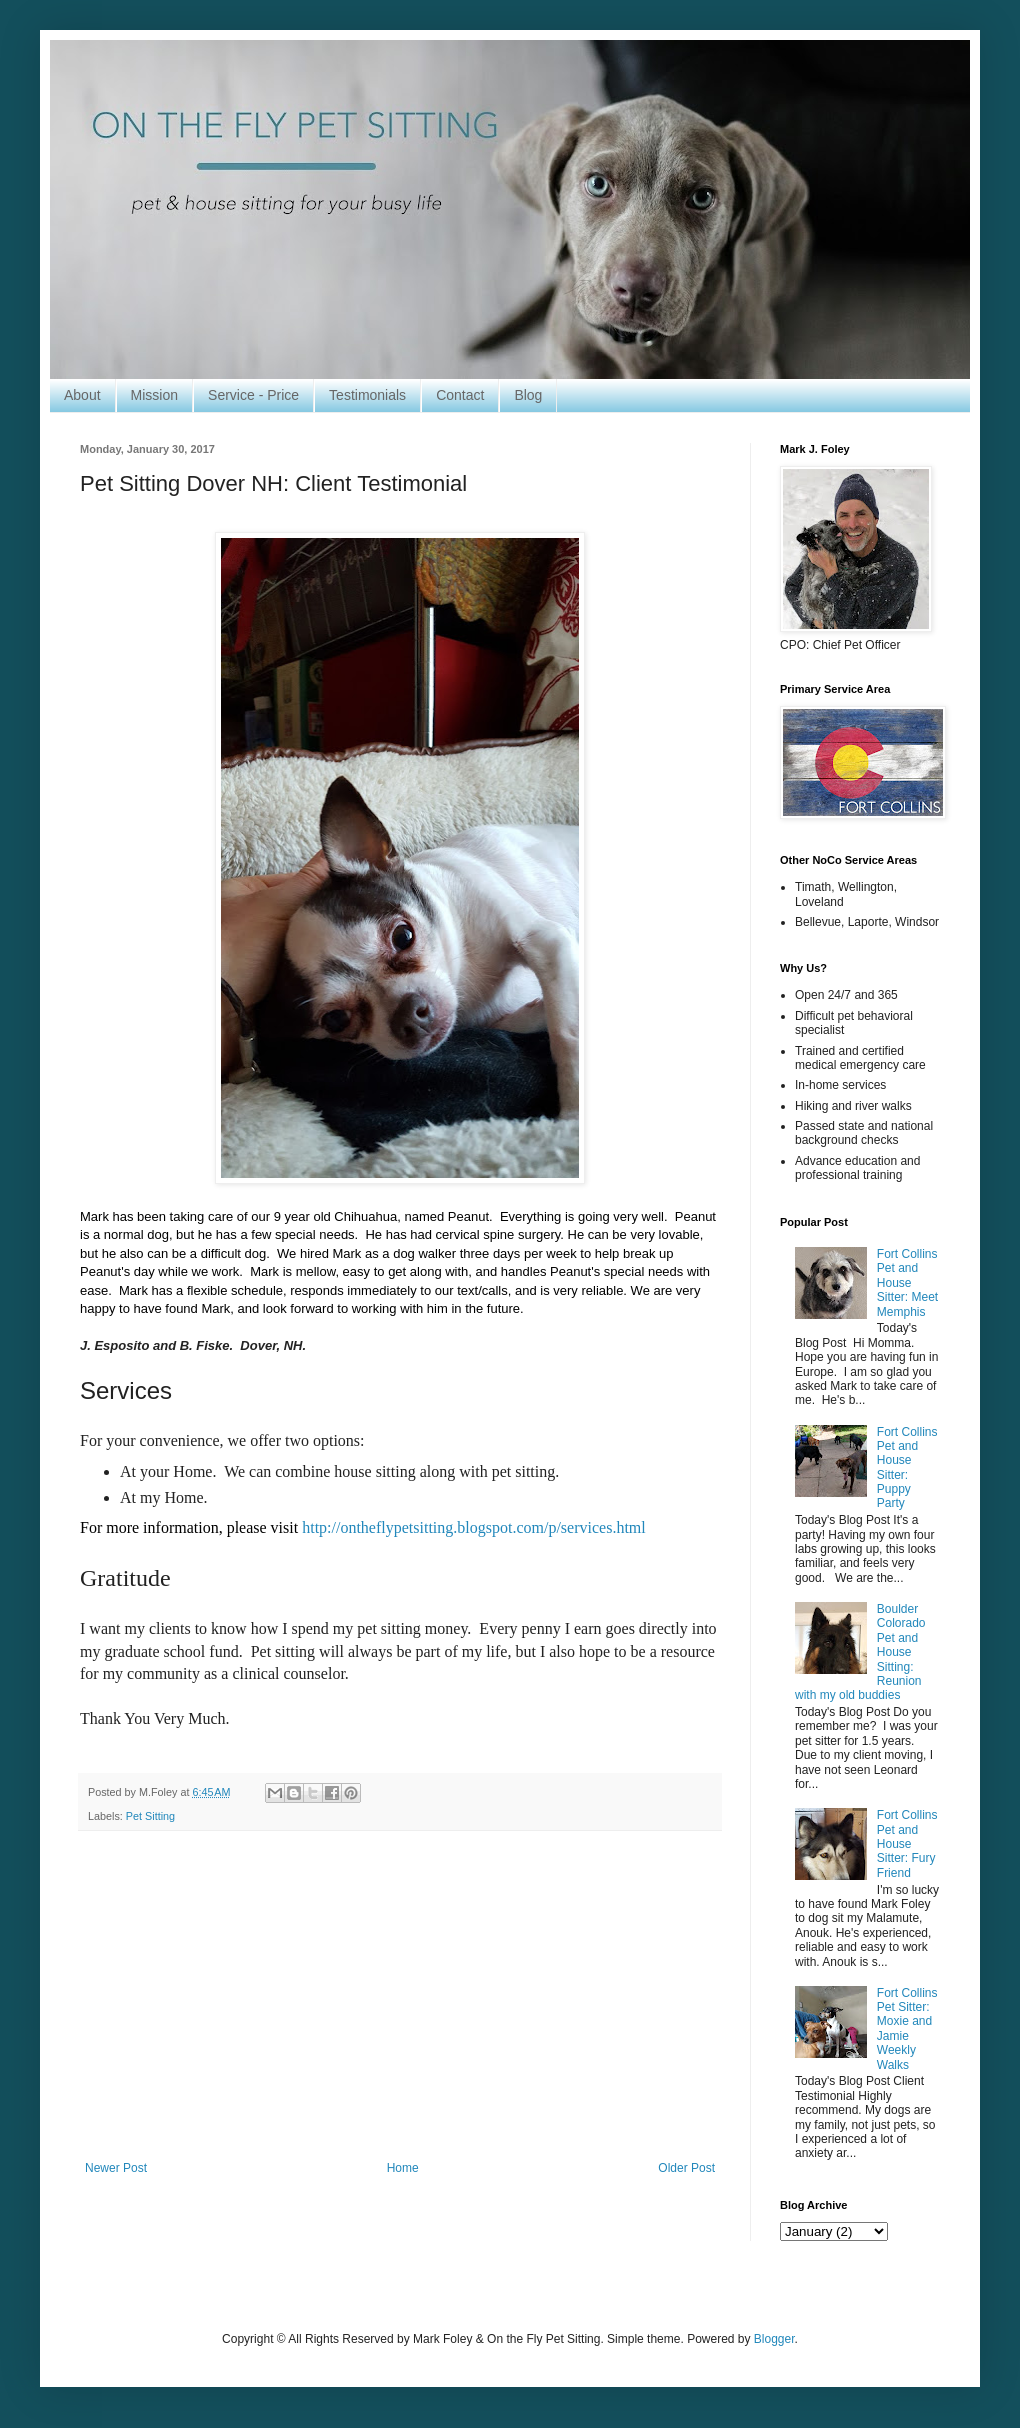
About (82, 395)
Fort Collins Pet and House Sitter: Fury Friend (907, 1844)
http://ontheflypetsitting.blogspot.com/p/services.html (474, 1527)
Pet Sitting (150, 1816)
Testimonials (367, 395)
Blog (528, 395)
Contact (460, 395)
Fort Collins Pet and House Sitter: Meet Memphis (907, 1283)
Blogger (774, 2339)
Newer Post (116, 2168)
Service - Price (253, 395)
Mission (154, 395)
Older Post (686, 2168)
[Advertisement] (400, 1996)
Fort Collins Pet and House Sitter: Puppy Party (907, 1468)
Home (403, 2168)
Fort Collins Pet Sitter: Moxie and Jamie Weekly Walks (907, 2029)
